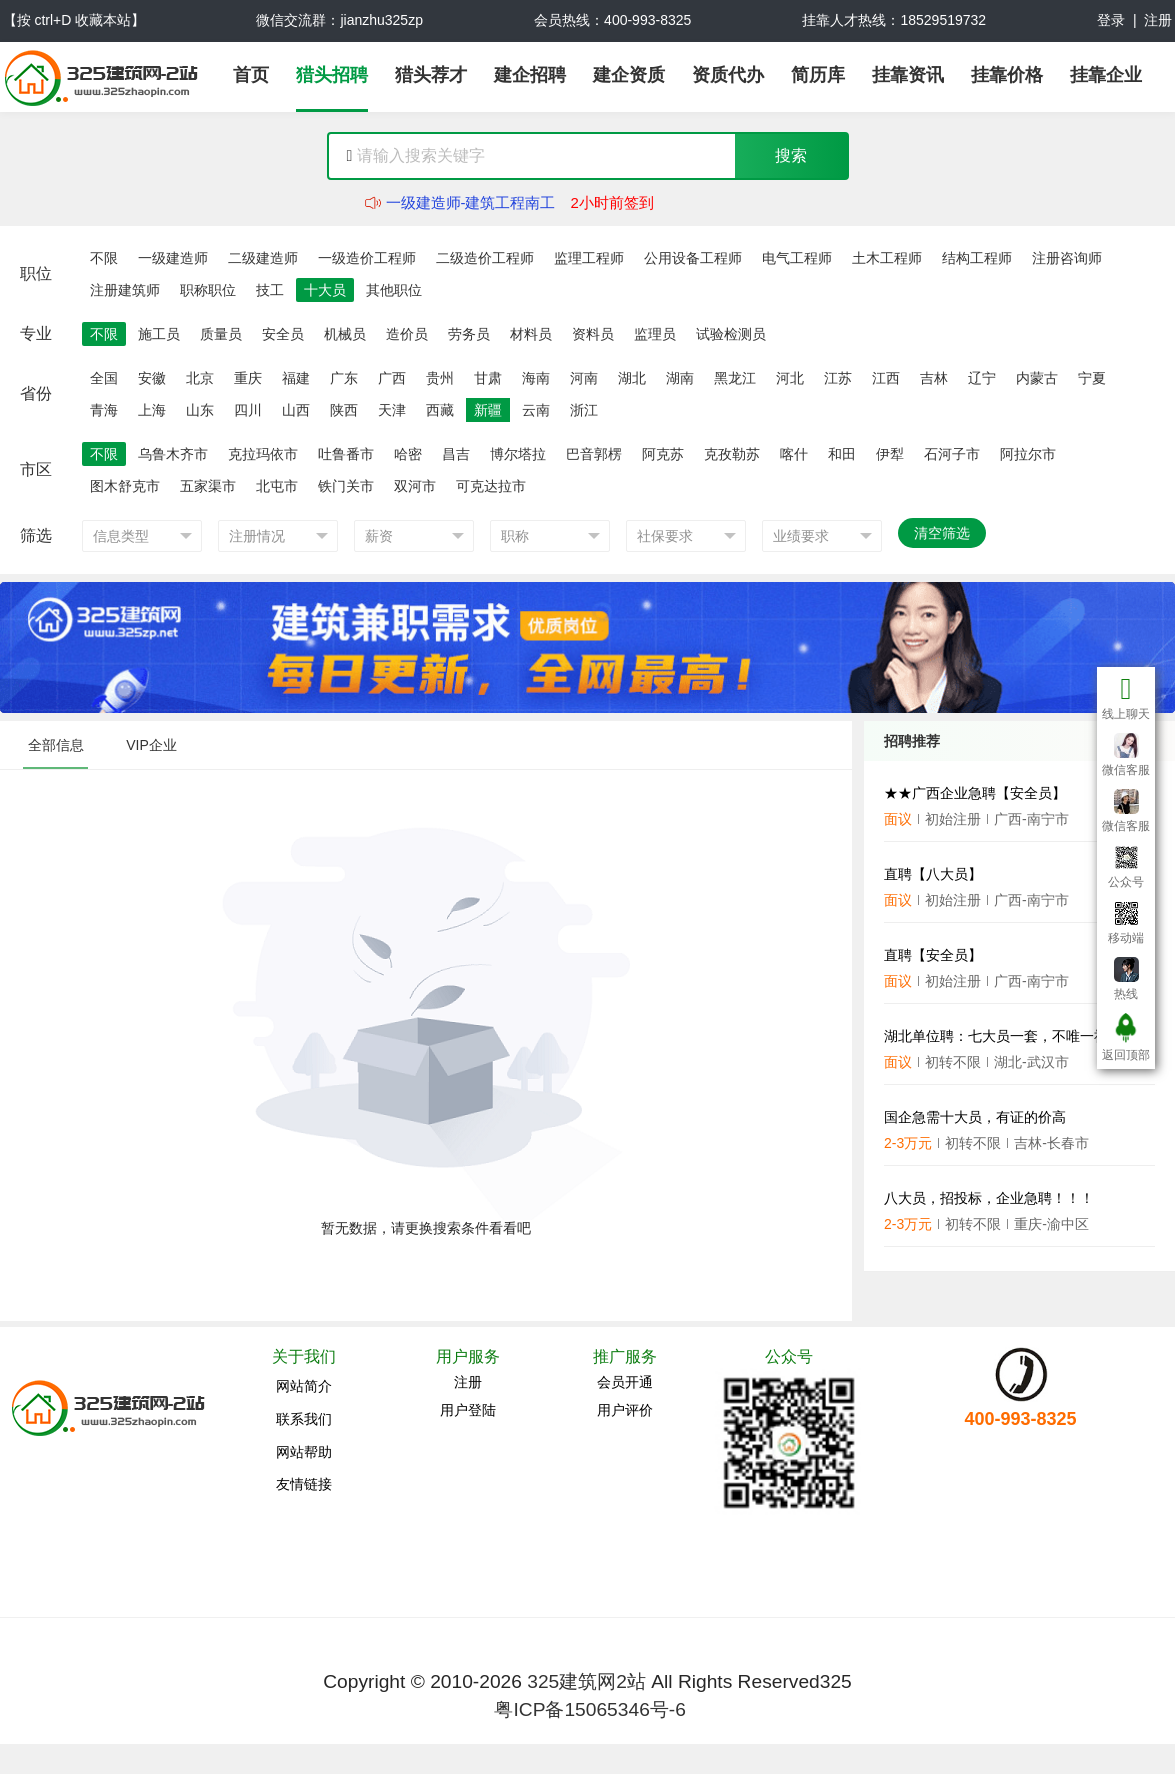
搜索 (791, 155)
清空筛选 (942, 533)
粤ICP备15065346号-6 (589, 1709)
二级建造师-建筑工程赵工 (471, 192)
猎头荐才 (431, 75)
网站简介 (304, 1386)
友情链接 (304, 1484)
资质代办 (728, 75)
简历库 (818, 75)
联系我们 (304, 1419)
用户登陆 (468, 1410)
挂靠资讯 (908, 75)
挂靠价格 (1007, 75)
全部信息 (56, 745)
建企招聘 (530, 75)
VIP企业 (151, 745)
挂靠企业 (1106, 75)
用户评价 (625, 1410)
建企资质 (629, 75)
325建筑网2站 (586, 1681)
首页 (251, 75)
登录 (1111, 20)
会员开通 (625, 1382)
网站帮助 (304, 1452)
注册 (1158, 20)
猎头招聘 (332, 75)
